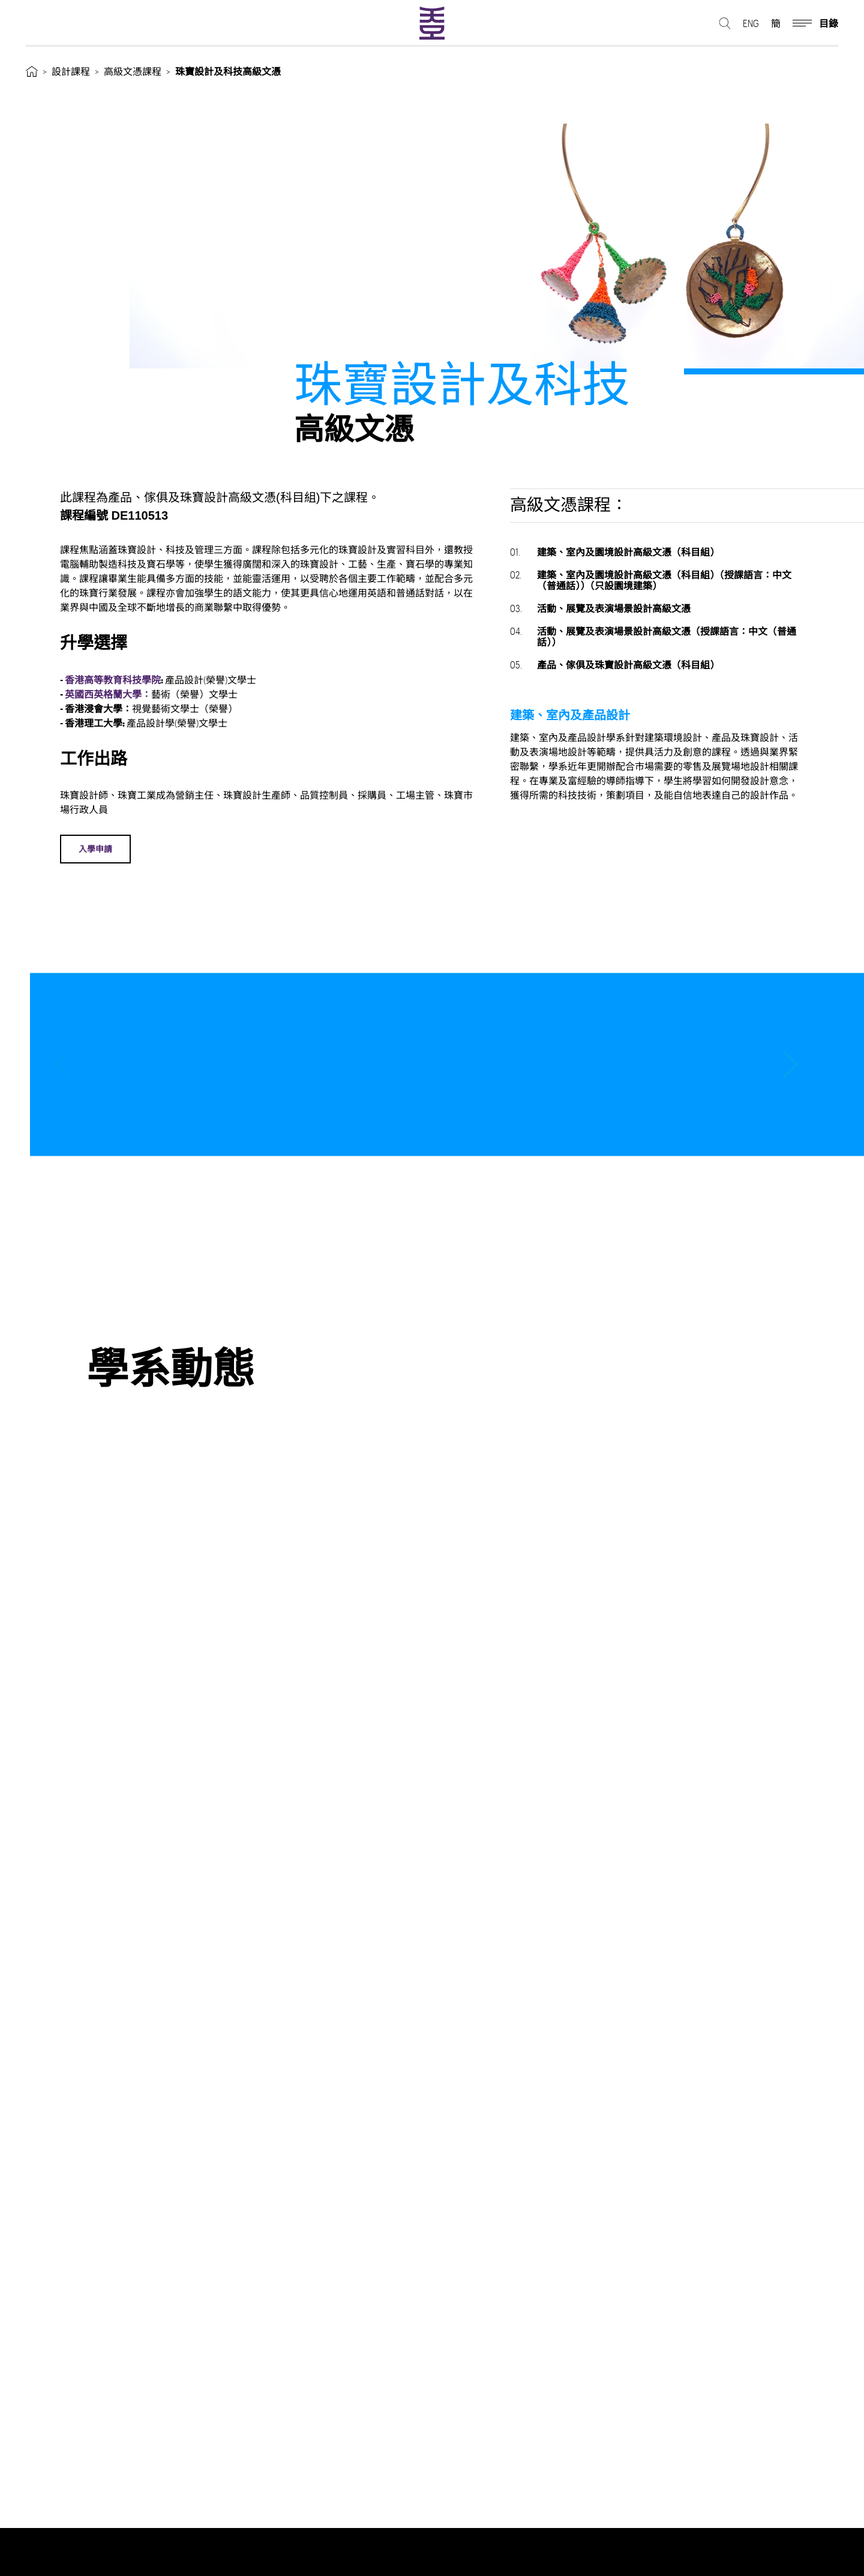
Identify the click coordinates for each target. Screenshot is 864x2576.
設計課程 (71, 71)
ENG (751, 24)
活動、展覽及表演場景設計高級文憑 (600, 608)
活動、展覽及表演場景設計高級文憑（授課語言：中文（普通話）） (653, 636)
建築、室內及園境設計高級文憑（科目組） (614, 551)
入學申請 (96, 849)
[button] (790, 1064)
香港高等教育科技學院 (115, 679)
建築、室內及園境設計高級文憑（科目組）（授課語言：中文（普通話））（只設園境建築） (650, 580)
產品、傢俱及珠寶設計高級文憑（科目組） (614, 664)
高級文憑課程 (132, 71)
